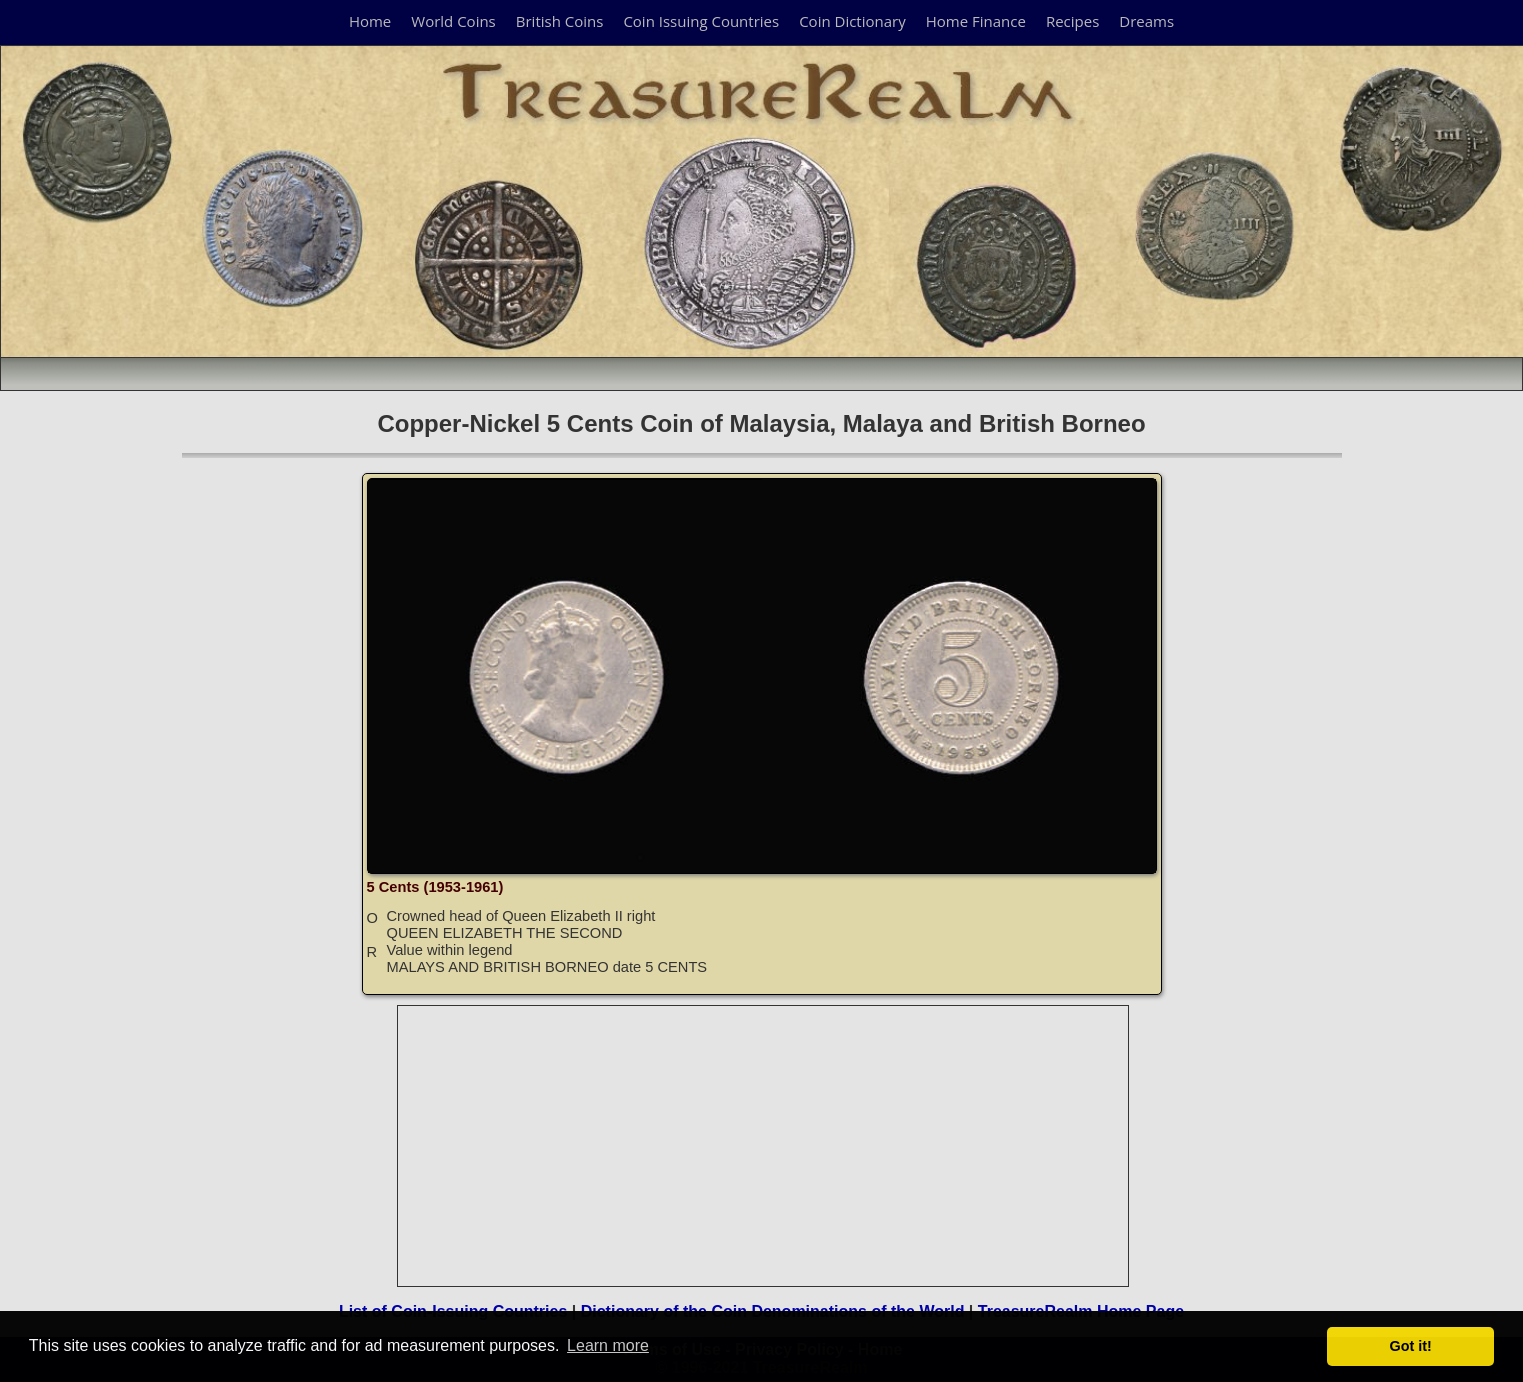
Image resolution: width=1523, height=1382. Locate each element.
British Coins (560, 21)
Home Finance (976, 21)
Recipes (1072, 21)
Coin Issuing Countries (701, 21)
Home (370, 21)
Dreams (1146, 21)
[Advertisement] (764, 1146)
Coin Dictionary (852, 21)
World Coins (453, 21)
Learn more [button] (608, 1345)
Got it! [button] (1411, 1346)
